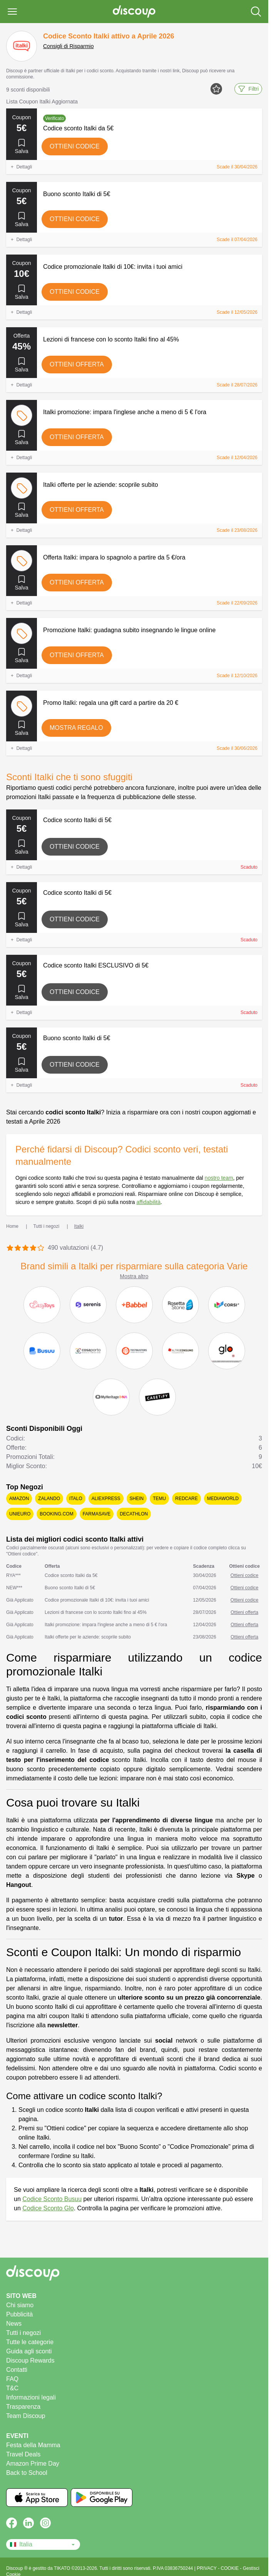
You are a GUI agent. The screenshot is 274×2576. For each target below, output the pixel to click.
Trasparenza (23, 2406)
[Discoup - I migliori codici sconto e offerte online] (134, 11)
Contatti (16, 2369)
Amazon (19, 1498)
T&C (12, 2388)
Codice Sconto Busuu (52, 2199)
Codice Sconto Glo (48, 2208)
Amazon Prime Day (32, 2463)
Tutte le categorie (29, 2342)
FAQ (12, 2379)
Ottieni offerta (77, 364)
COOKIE (230, 2568)
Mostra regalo (76, 727)
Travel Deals (23, 2454)
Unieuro (19, 1514)
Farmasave (96, 1514)
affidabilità (148, 1202)
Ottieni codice (75, 146)
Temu (159, 1498)
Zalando (49, 1498)
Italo (75, 1498)
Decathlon (134, 1514)
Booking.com (56, 1514)
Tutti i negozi (23, 2333)
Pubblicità (19, 2314)
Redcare (186, 1498)
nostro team (219, 1178)
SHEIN (137, 1498)
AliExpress (106, 1498)
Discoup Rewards (30, 2360)
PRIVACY (207, 2568)
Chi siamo (19, 2305)
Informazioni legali (31, 2397)
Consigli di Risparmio (68, 46)
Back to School (26, 2472)
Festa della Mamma (33, 2445)
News (14, 2323)
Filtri (248, 89)
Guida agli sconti (29, 2351)
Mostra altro (134, 1276)
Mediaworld (223, 1498)
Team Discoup (25, 2416)
